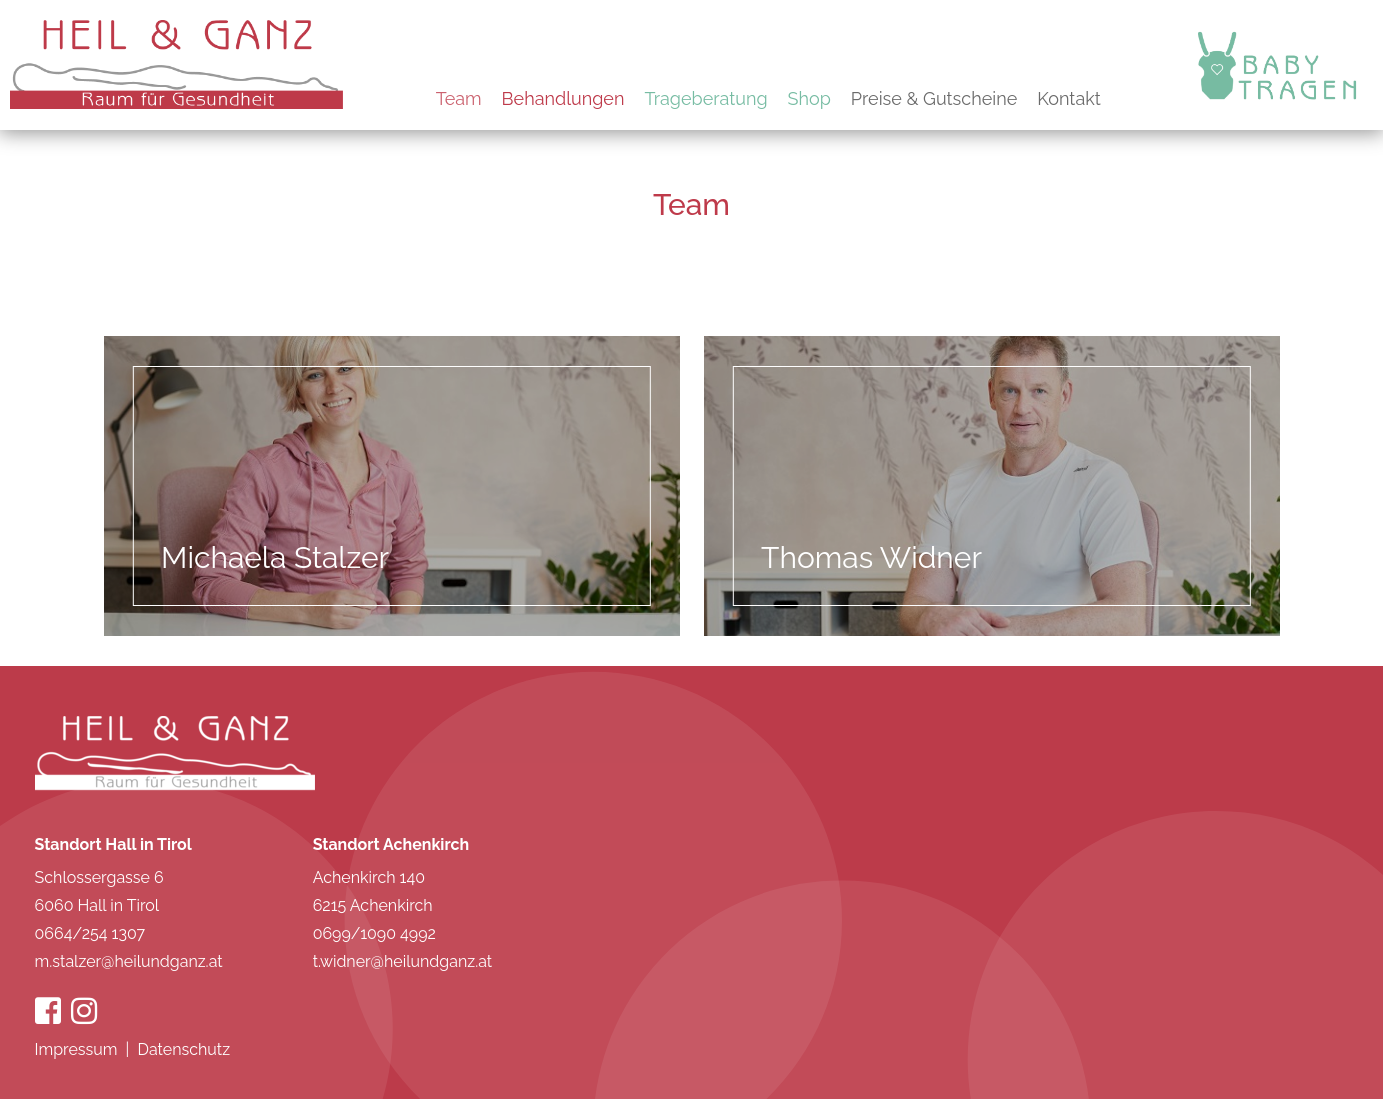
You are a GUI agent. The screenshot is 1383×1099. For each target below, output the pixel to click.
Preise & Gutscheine (934, 98)
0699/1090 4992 (374, 933)
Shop (809, 98)
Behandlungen (563, 98)
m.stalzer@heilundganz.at (129, 961)
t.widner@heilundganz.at (403, 961)
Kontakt (1069, 98)
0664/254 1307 (90, 933)
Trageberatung (705, 98)
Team (459, 98)
